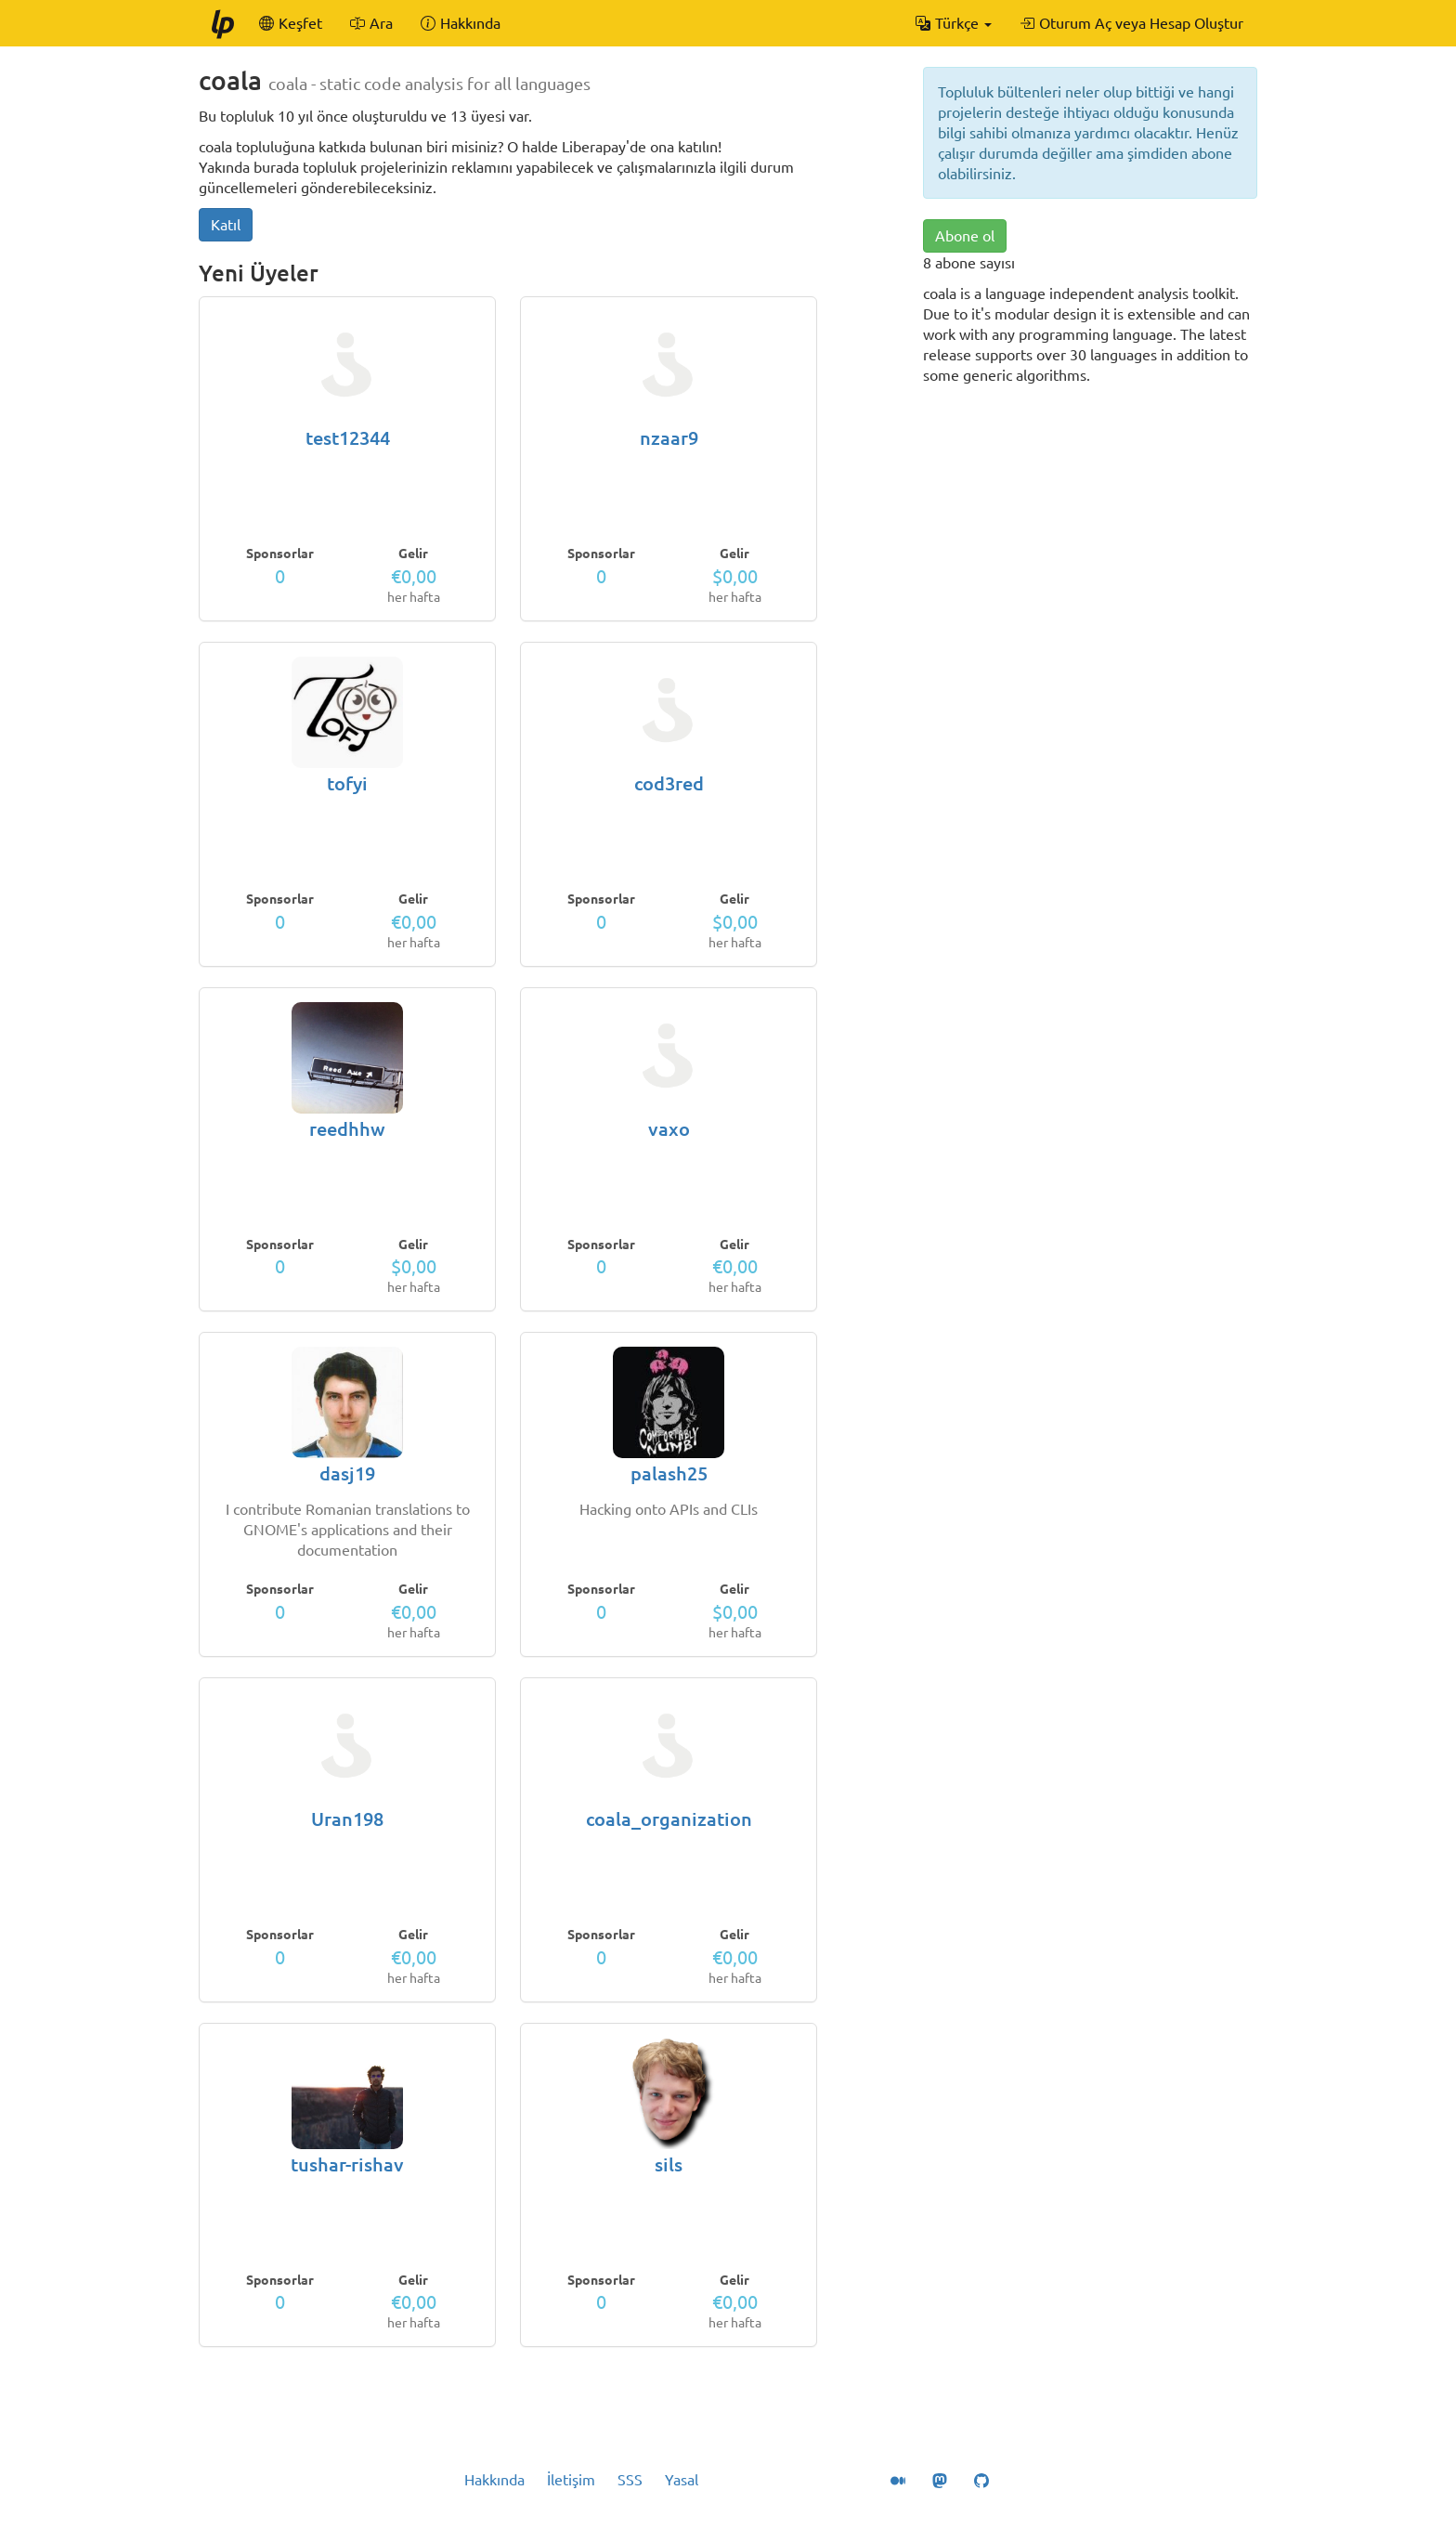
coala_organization (669, 1819)
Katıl (225, 224)
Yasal (681, 2479)
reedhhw (347, 1129)
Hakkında (494, 2479)
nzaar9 (669, 438)
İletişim (571, 2479)
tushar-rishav (347, 2164)
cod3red (669, 783)
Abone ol (964, 236)
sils (668, 2164)
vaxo (669, 1129)
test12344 (348, 438)
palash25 (669, 1473)
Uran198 (347, 1819)
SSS (630, 2479)
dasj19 (347, 1473)
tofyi (347, 783)
